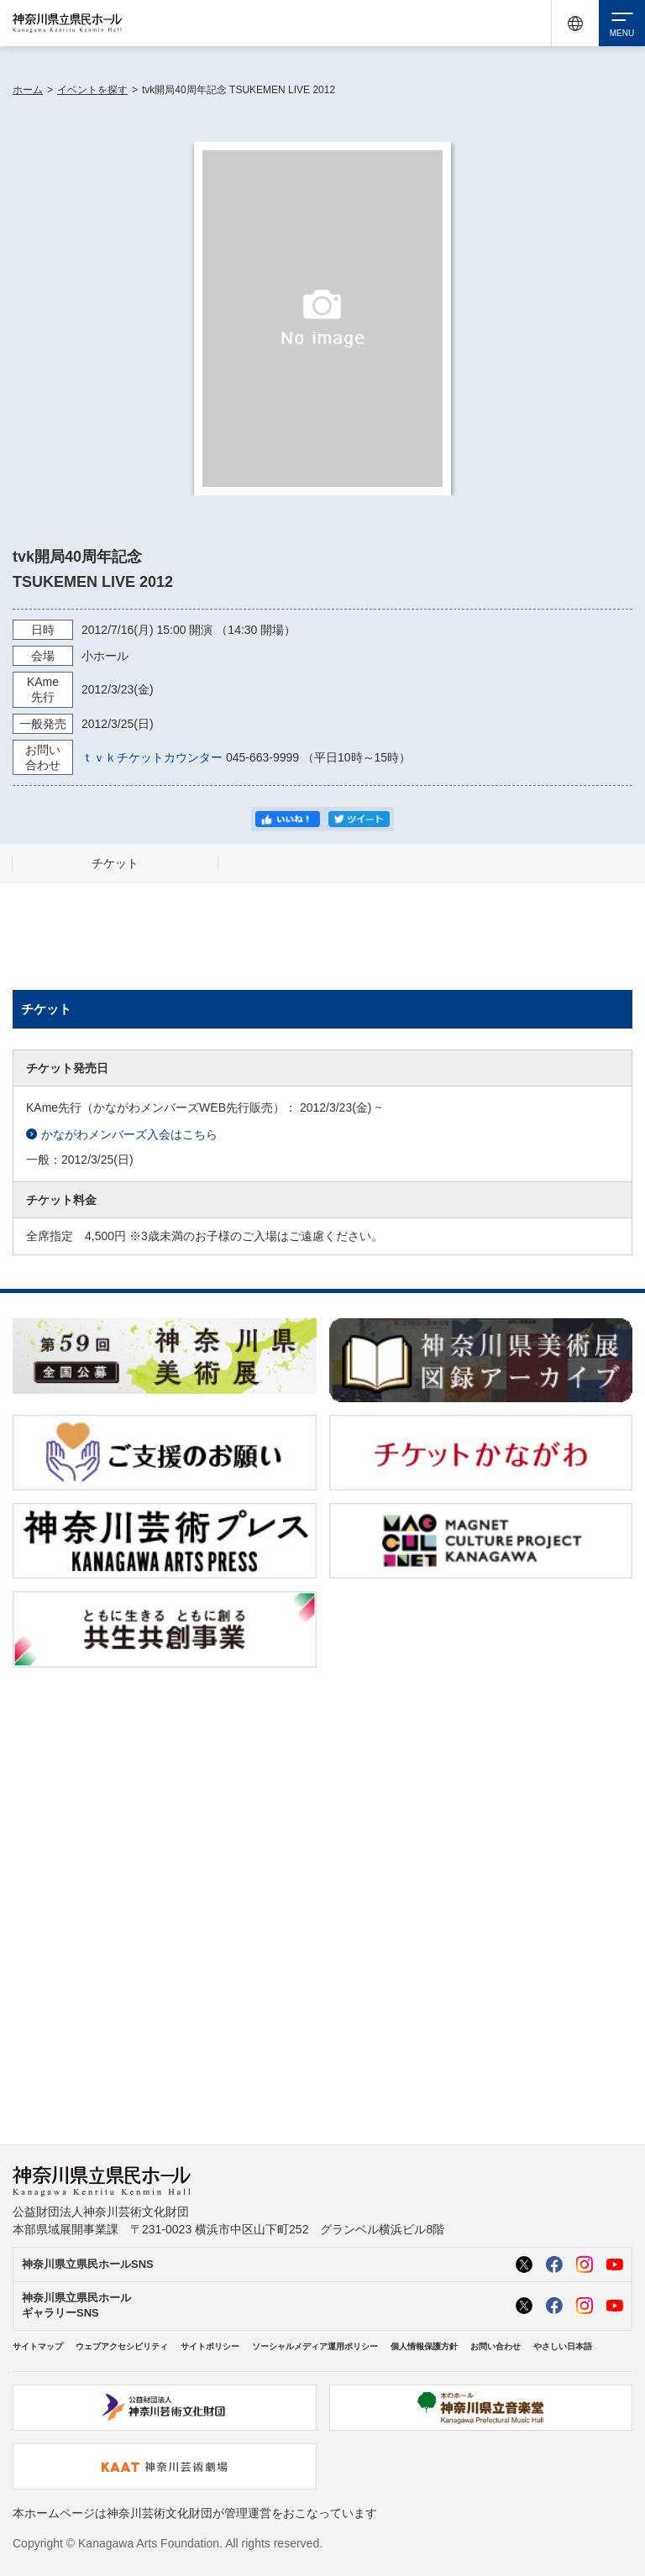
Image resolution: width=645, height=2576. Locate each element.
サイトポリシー (210, 2346)
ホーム (28, 90)
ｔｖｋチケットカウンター (152, 757)
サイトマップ (38, 2346)
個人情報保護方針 (424, 2346)
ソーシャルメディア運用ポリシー (315, 2346)
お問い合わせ (495, 2346)
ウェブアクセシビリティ (122, 2346)
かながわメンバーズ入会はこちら (122, 1135)
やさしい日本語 (562, 2346)
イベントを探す (92, 90)
